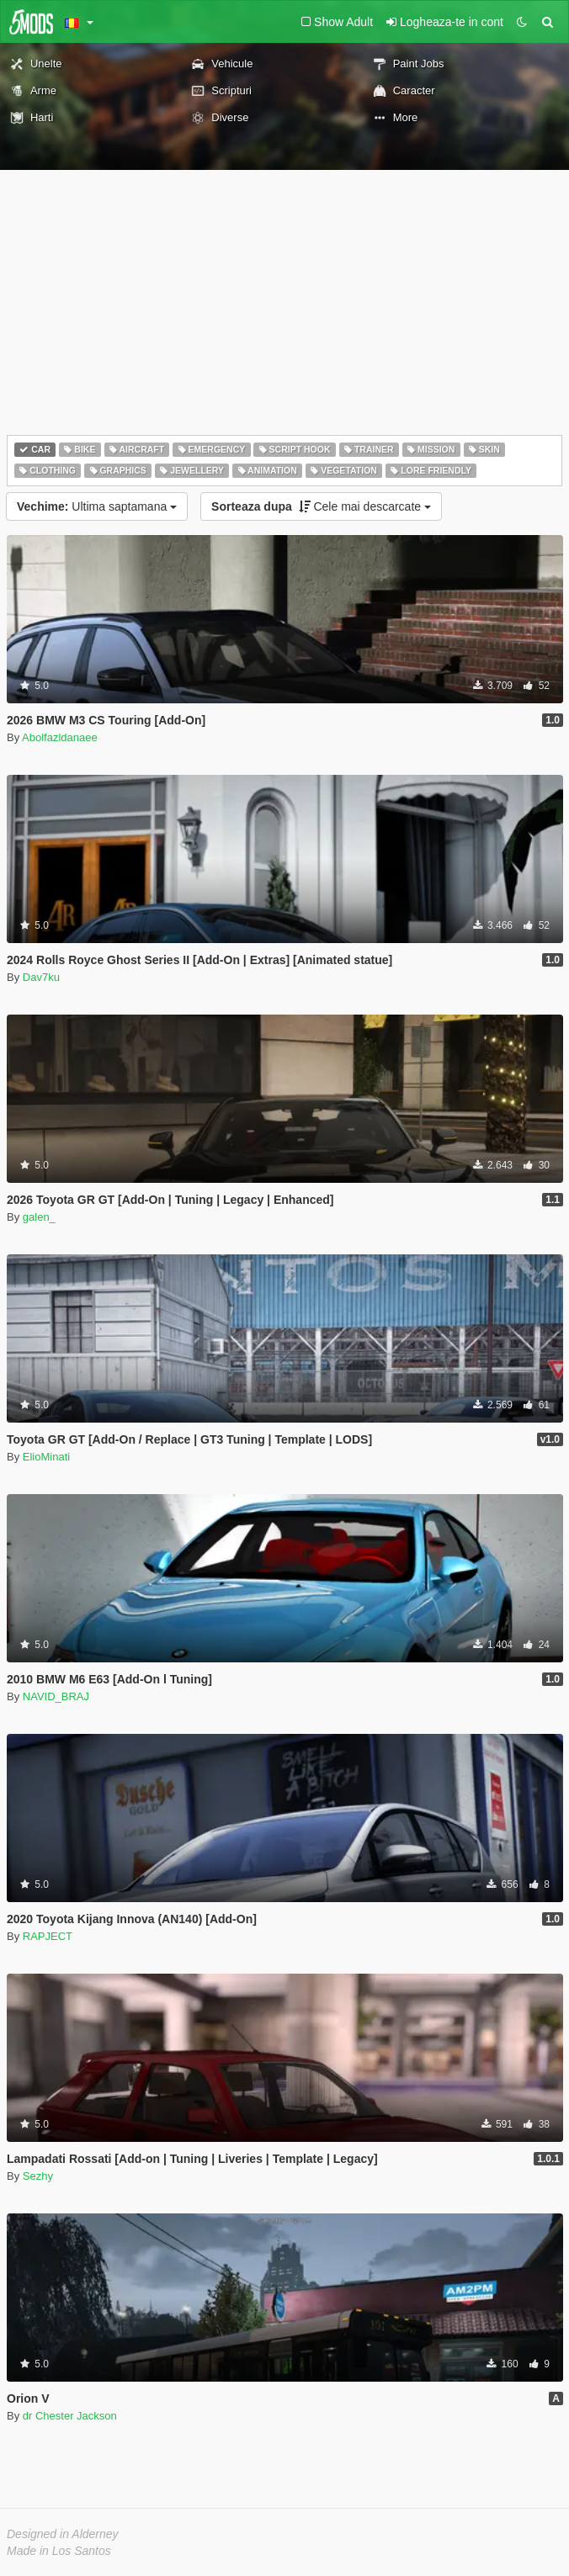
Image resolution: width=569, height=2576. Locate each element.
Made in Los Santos (59, 2550)
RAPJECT (47, 1936)
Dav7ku (41, 977)
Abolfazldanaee (60, 737)
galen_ (39, 1217)
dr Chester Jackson (70, 2415)
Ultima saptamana (97, 506)
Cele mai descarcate (321, 506)
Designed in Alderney (63, 2534)
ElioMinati (46, 1456)
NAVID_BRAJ (56, 1696)
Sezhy (38, 2176)
